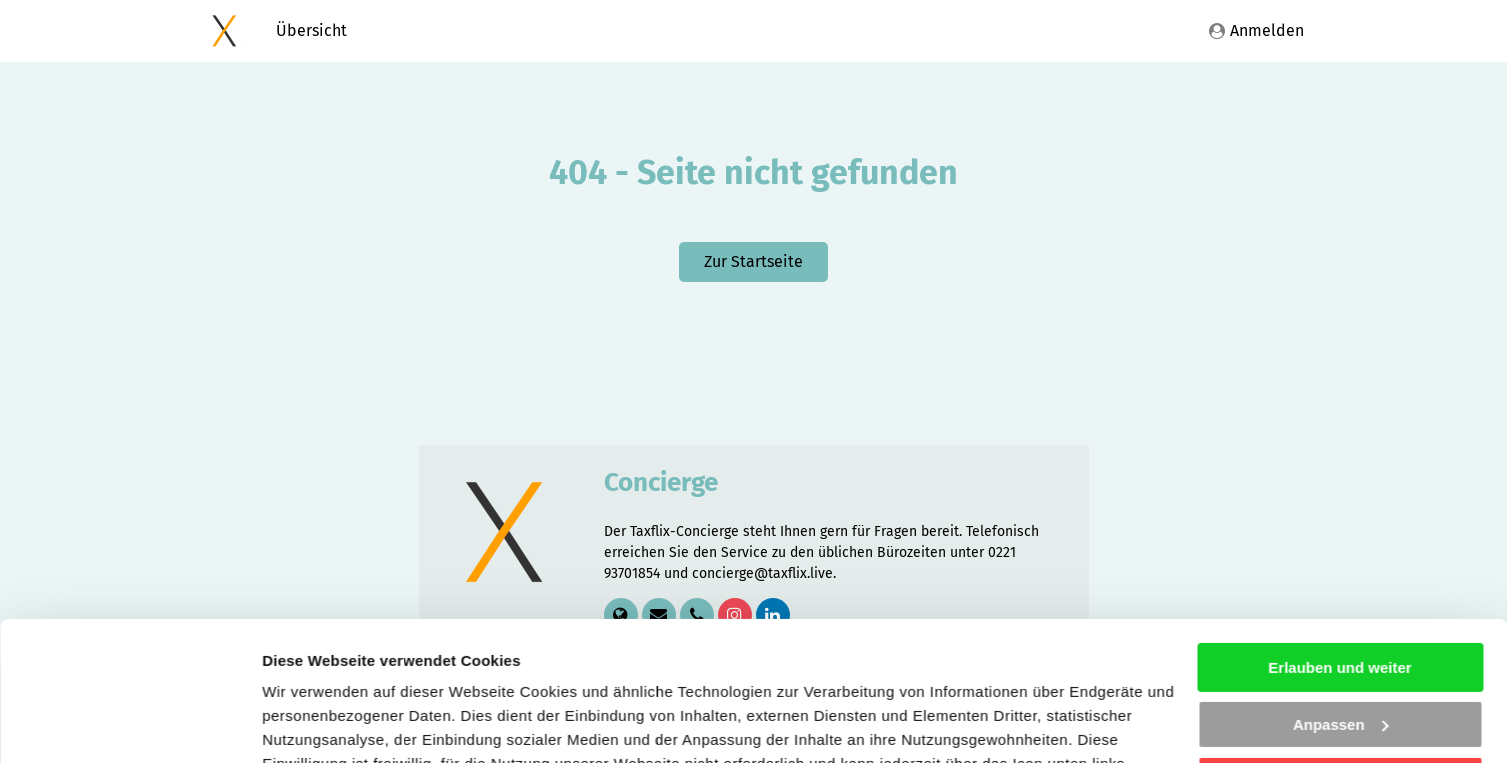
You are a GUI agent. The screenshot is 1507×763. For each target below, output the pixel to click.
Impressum (995, 668)
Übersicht (311, 30)
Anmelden (1256, 30)
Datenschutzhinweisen (810, 668)
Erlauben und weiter (1339, 548)
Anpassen (1341, 604)
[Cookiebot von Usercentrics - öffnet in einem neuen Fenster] (129, 724)
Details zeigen (312, 723)
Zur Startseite (753, 261)
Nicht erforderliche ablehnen (1339, 661)
